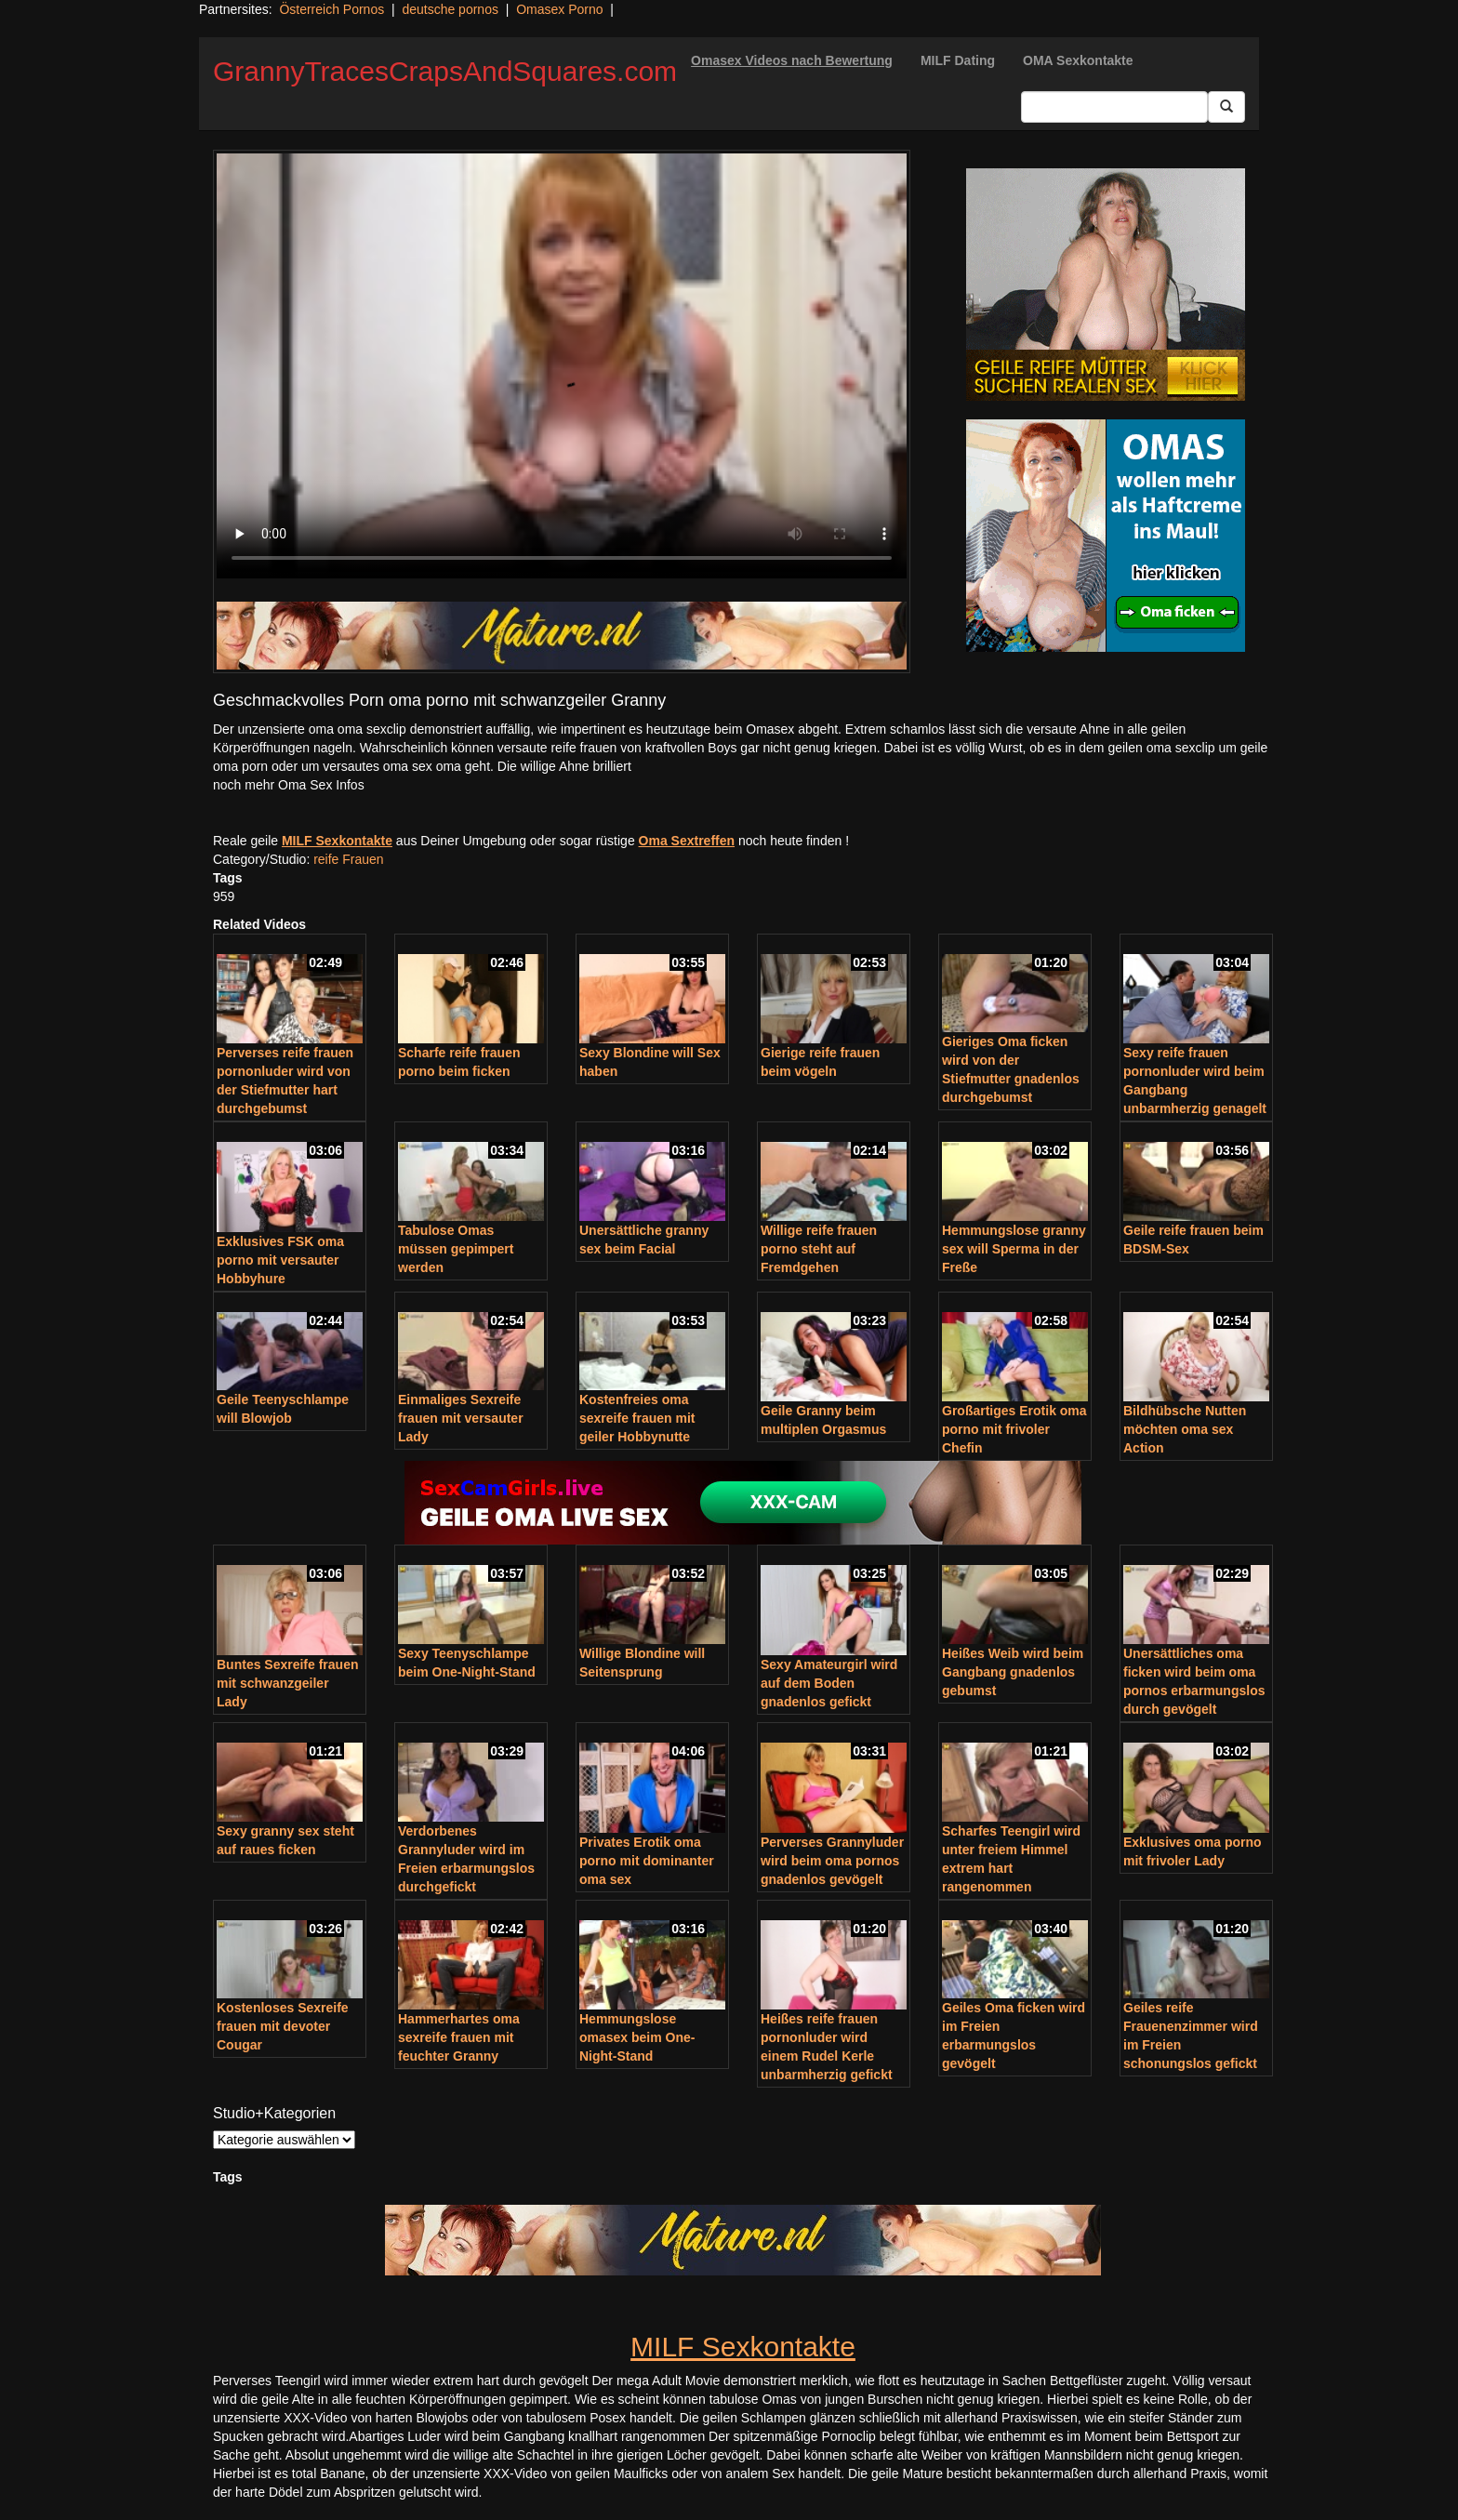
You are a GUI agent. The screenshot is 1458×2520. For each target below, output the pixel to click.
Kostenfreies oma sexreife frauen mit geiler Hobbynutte (637, 1418)
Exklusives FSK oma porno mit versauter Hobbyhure (280, 1260)
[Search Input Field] (1114, 107)
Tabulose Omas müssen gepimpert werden (455, 1249)
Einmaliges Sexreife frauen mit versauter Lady (461, 1418)
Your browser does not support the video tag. (562, 365)
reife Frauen (348, 859)
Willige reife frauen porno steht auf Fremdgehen (819, 1249)
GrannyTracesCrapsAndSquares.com (445, 71)
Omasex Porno (559, 9)
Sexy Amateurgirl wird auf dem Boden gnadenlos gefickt (829, 1683)
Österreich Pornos (331, 9)
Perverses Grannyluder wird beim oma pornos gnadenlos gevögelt (832, 1861)
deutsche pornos (450, 9)
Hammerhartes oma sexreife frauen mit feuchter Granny (459, 2037)
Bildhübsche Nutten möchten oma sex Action (1184, 1429)
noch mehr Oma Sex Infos (288, 784)
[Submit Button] (1226, 107)
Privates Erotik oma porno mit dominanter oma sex (646, 1861)
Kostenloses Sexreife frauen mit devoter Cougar (283, 2026)
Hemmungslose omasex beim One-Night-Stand (637, 2037)
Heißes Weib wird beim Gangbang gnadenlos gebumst (1012, 1672)
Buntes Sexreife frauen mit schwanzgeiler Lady (288, 1683)
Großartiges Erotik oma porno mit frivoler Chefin (1014, 1429)
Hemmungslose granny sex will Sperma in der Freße (1014, 1249)
